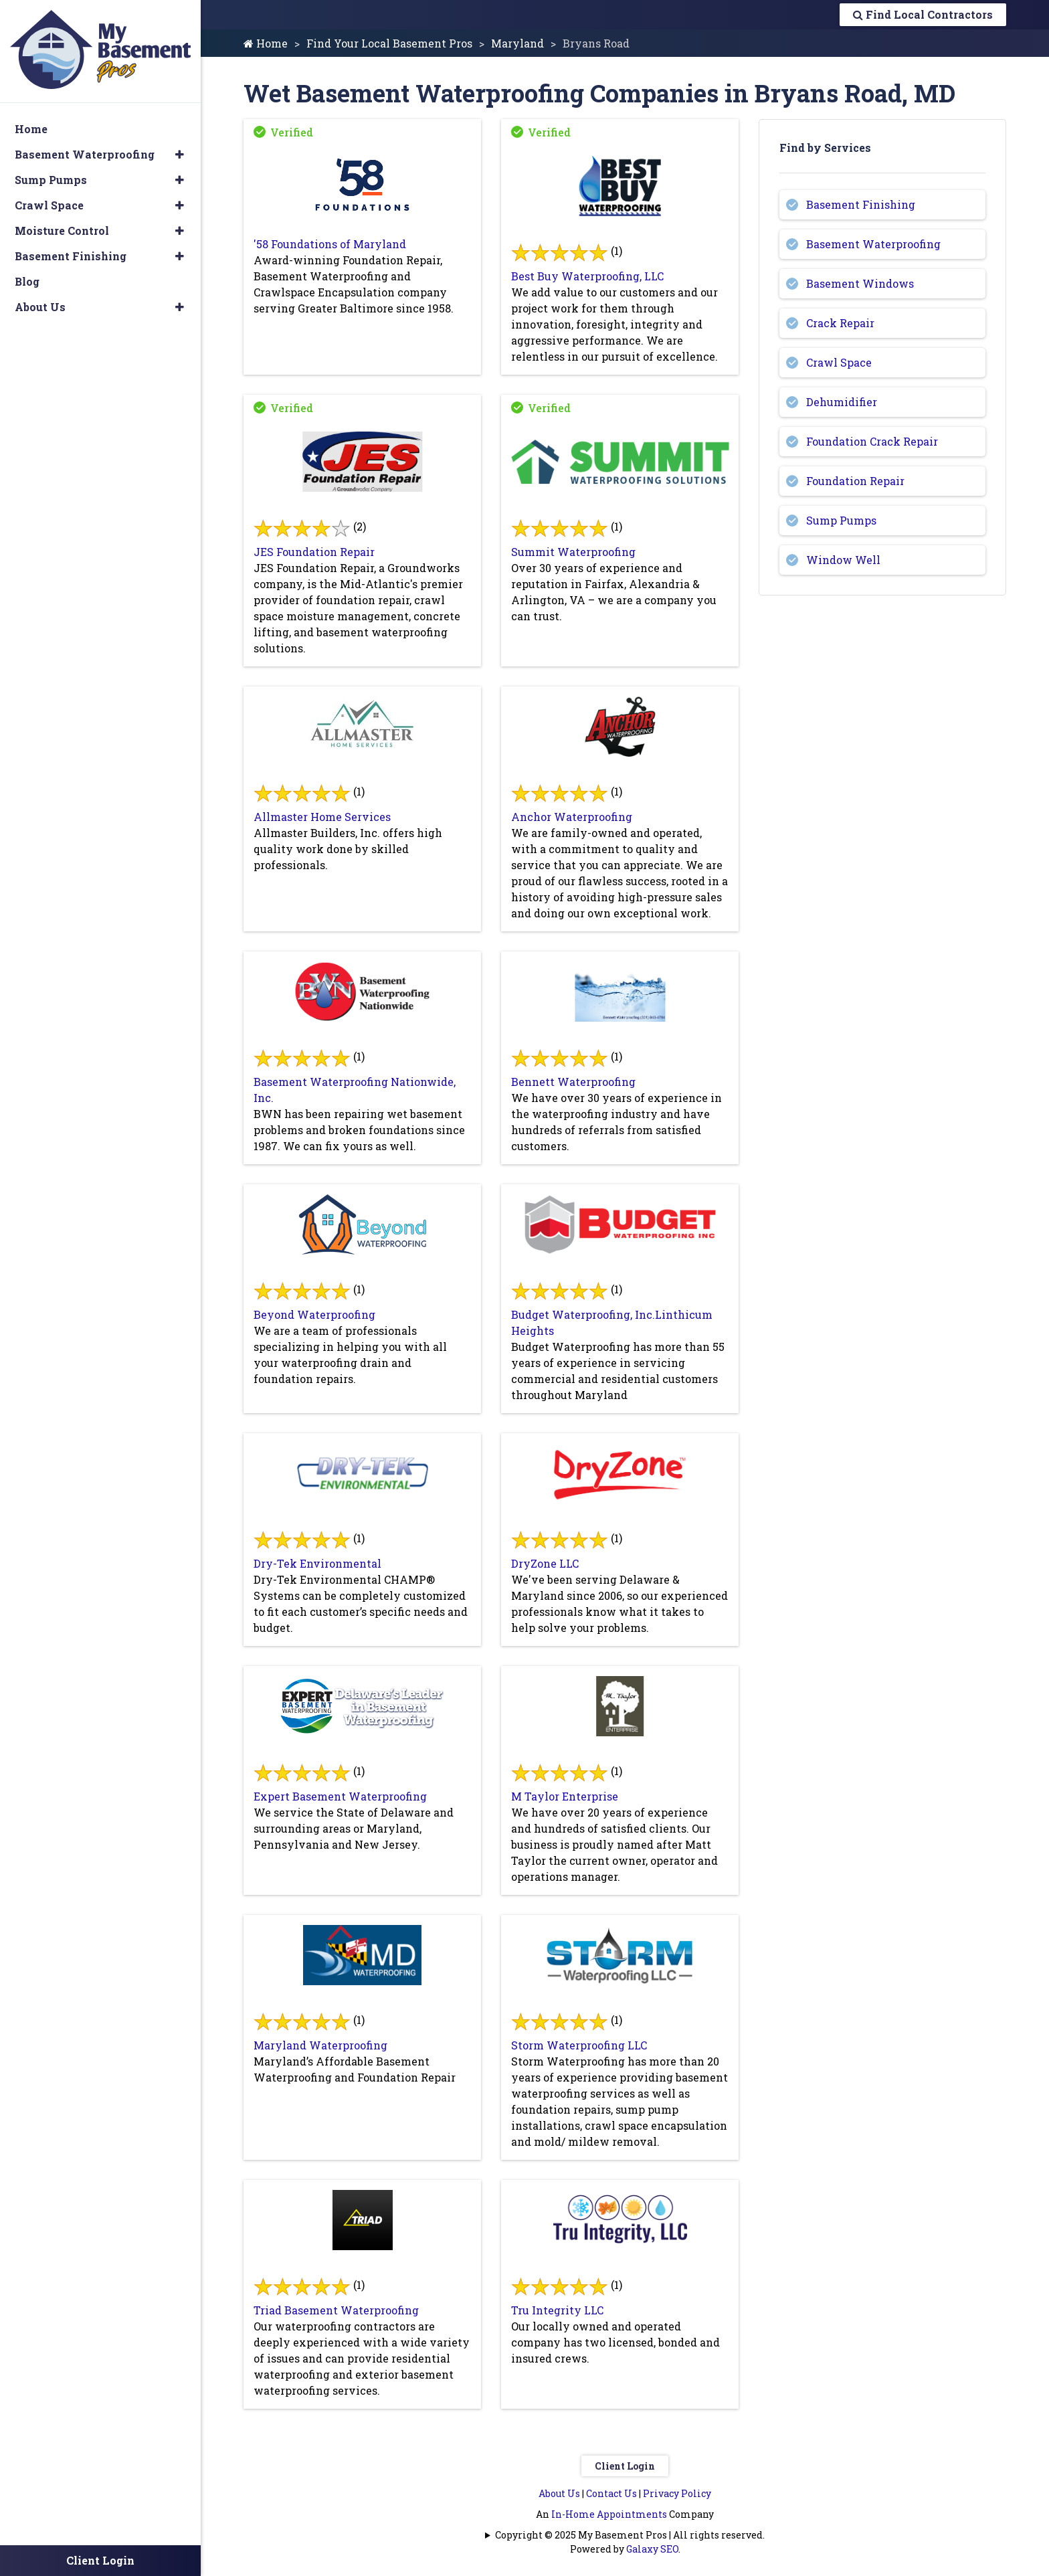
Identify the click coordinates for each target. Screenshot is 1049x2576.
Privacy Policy (677, 2493)
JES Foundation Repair (314, 552)
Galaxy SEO (652, 2549)
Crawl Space (839, 362)
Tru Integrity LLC (557, 2310)
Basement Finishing (860, 204)
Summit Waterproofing (573, 552)
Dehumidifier (841, 402)
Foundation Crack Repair (872, 441)
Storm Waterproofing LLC (579, 2045)
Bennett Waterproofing (573, 1082)
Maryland (517, 43)
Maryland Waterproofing (320, 2045)
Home (266, 43)
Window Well (843, 560)
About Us (559, 2493)
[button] (180, 155)
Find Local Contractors (923, 14)
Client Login (625, 2466)
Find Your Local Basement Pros (389, 43)
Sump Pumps (841, 520)
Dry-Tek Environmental (317, 1563)
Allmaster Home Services (322, 817)
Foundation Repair (855, 481)
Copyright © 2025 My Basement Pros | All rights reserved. (630, 2534)
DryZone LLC (545, 1563)
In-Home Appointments (609, 2514)
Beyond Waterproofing (314, 1314)
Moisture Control (62, 230)
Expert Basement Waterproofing (340, 1796)
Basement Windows (860, 283)
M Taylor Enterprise (564, 1796)
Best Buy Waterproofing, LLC (587, 276)
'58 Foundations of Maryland (330, 244)
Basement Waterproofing (873, 244)
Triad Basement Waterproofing (336, 2310)
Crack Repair (840, 323)
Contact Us (611, 2493)
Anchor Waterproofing (571, 817)
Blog (27, 281)
